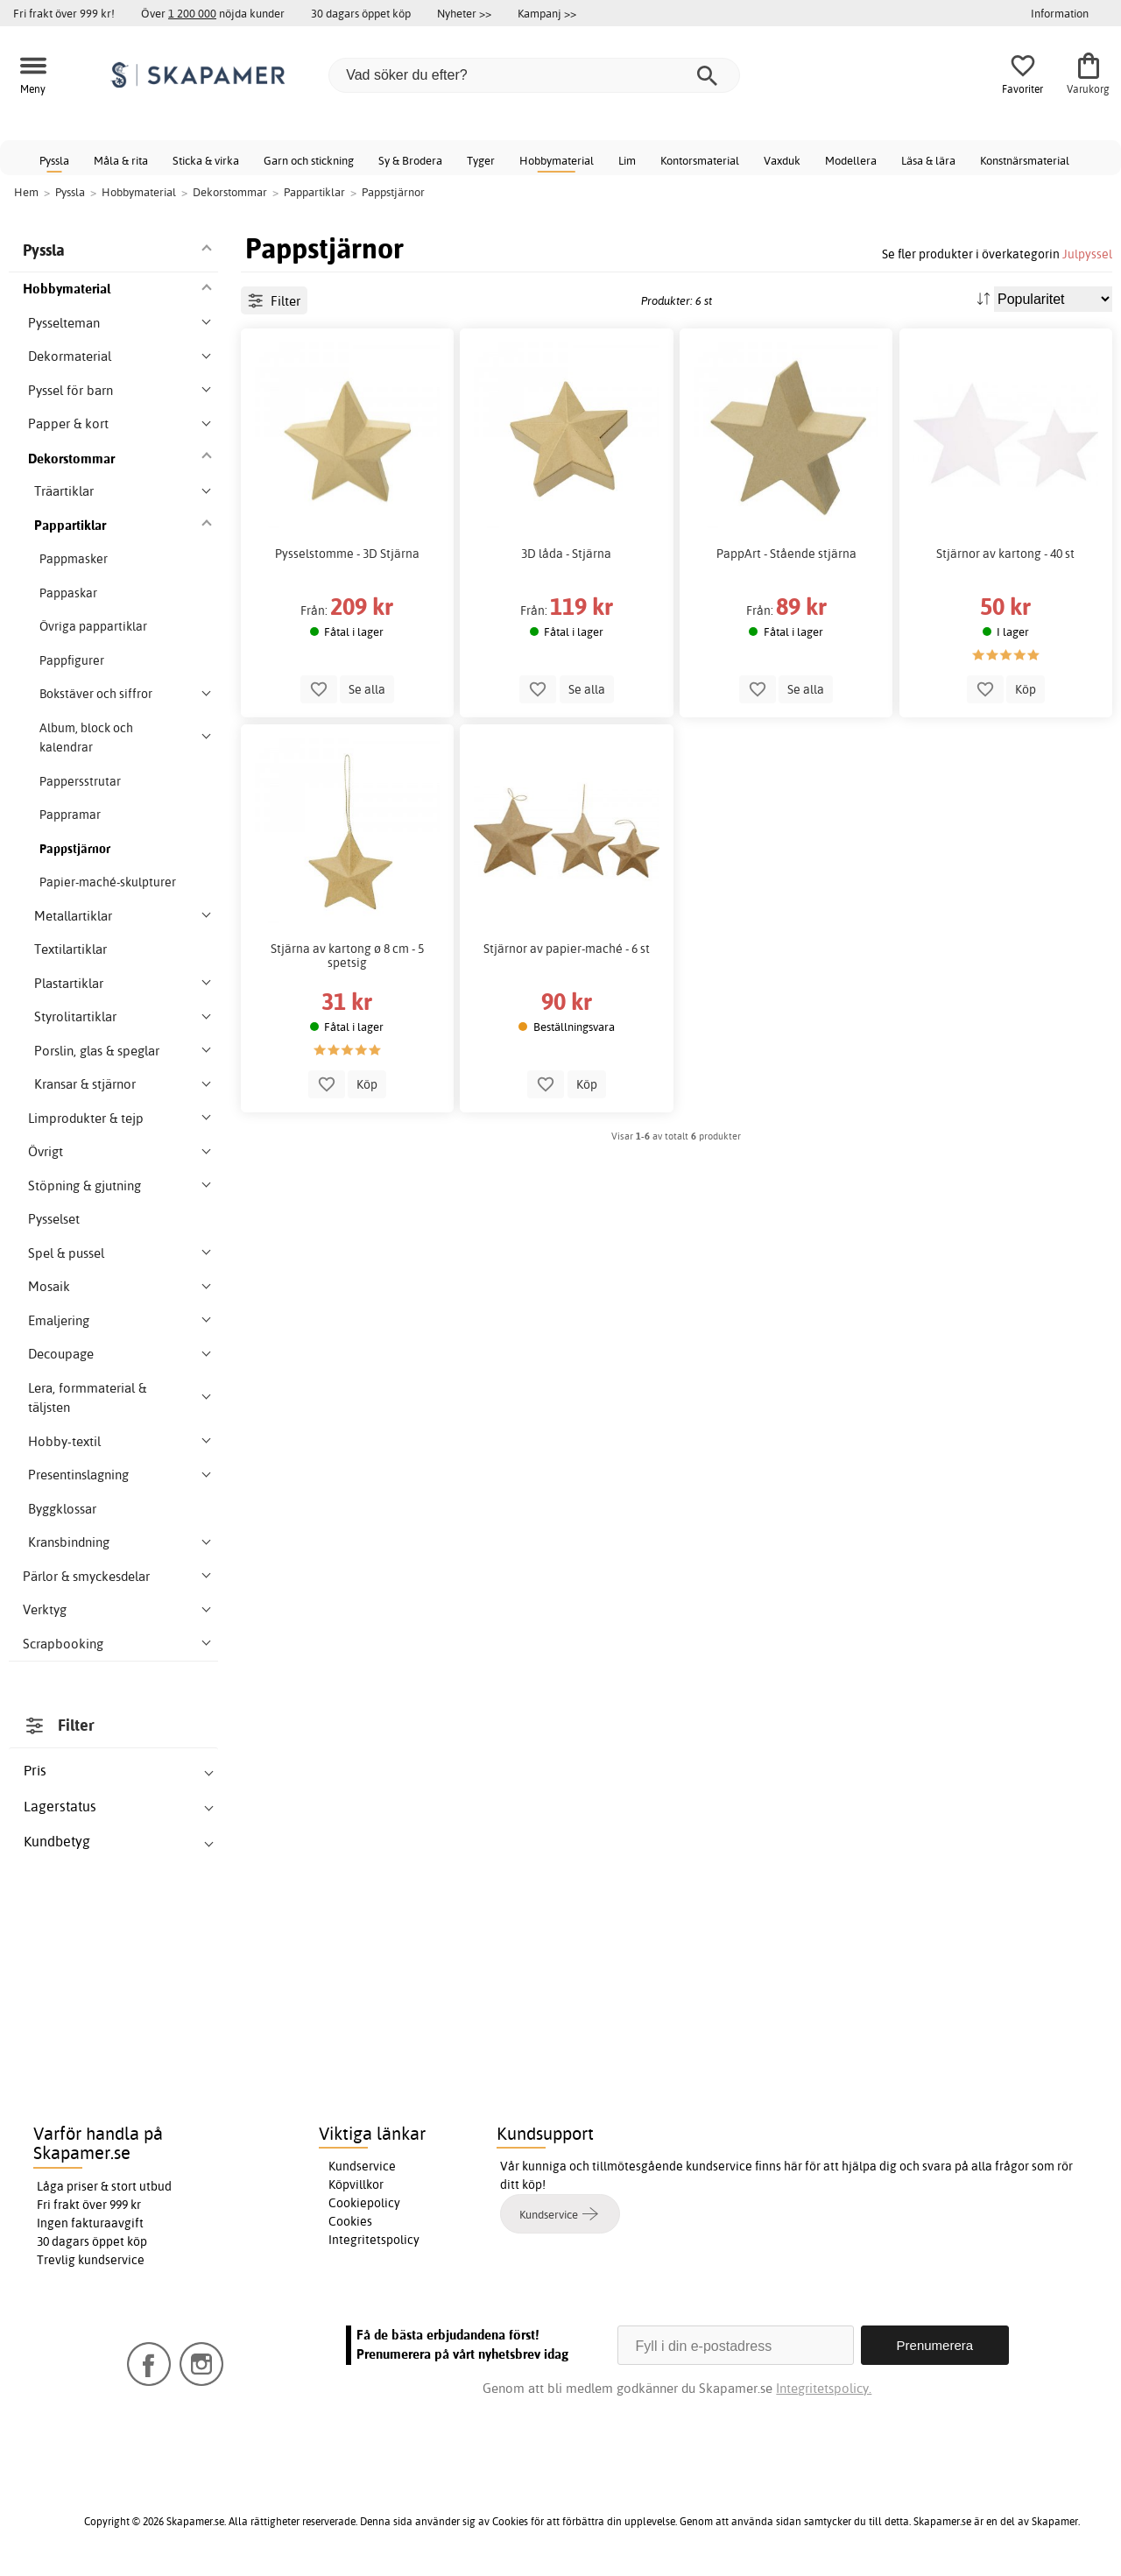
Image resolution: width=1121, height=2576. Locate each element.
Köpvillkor (356, 2184)
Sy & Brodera (410, 160)
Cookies (350, 2221)
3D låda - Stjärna (566, 554)
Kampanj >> (547, 13)
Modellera (851, 160)
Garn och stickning (309, 160)
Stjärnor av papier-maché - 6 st (566, 949)
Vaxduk (782, 160)
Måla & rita (121, 160)
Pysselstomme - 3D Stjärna (347, 554)
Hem (26, 192)
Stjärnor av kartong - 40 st (1005, 554)
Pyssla (54, 160)
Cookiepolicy (364, 2203)
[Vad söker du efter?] (534, 75)
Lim (627, 160)
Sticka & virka (206, 160)
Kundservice (362, 2166)
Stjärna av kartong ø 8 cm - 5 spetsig (347, 956)
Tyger (481, 160)
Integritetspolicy (373, 2240)
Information (1060, 13)
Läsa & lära (928, 160)
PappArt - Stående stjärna (786, 554)
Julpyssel (1087, 253)
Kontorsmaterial (699, 160)
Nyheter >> (464, 13)
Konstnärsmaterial (1024, 160)
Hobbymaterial (556, 160)
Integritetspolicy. (823, 2388)
